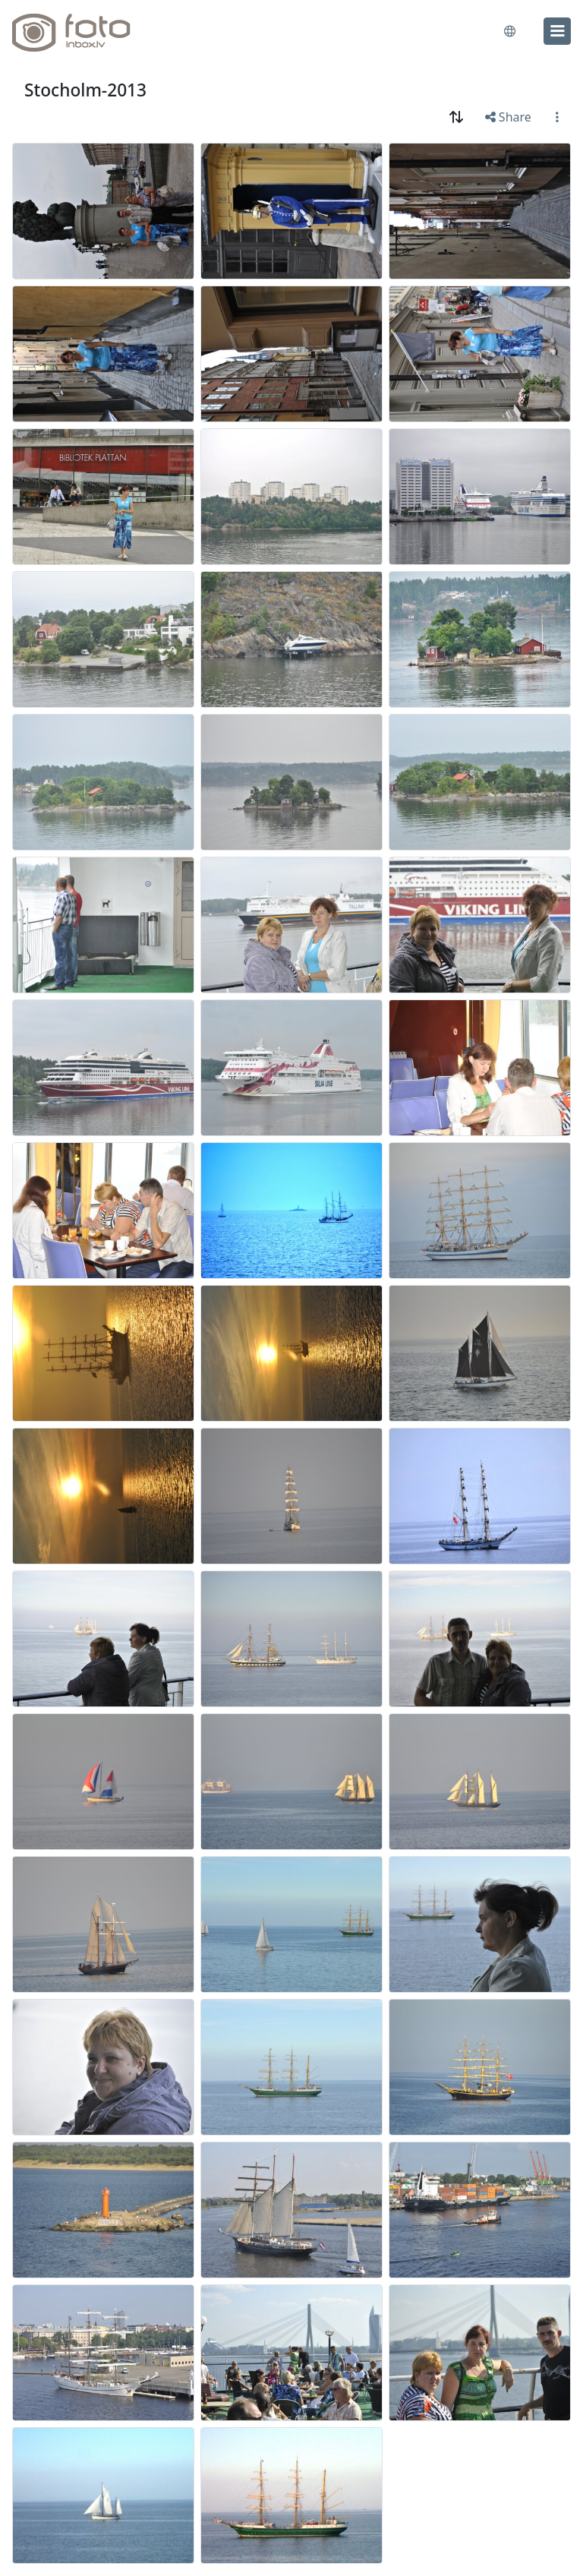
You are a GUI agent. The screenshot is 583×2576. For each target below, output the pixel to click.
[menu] (557, 31)
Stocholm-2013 (85, 90)
